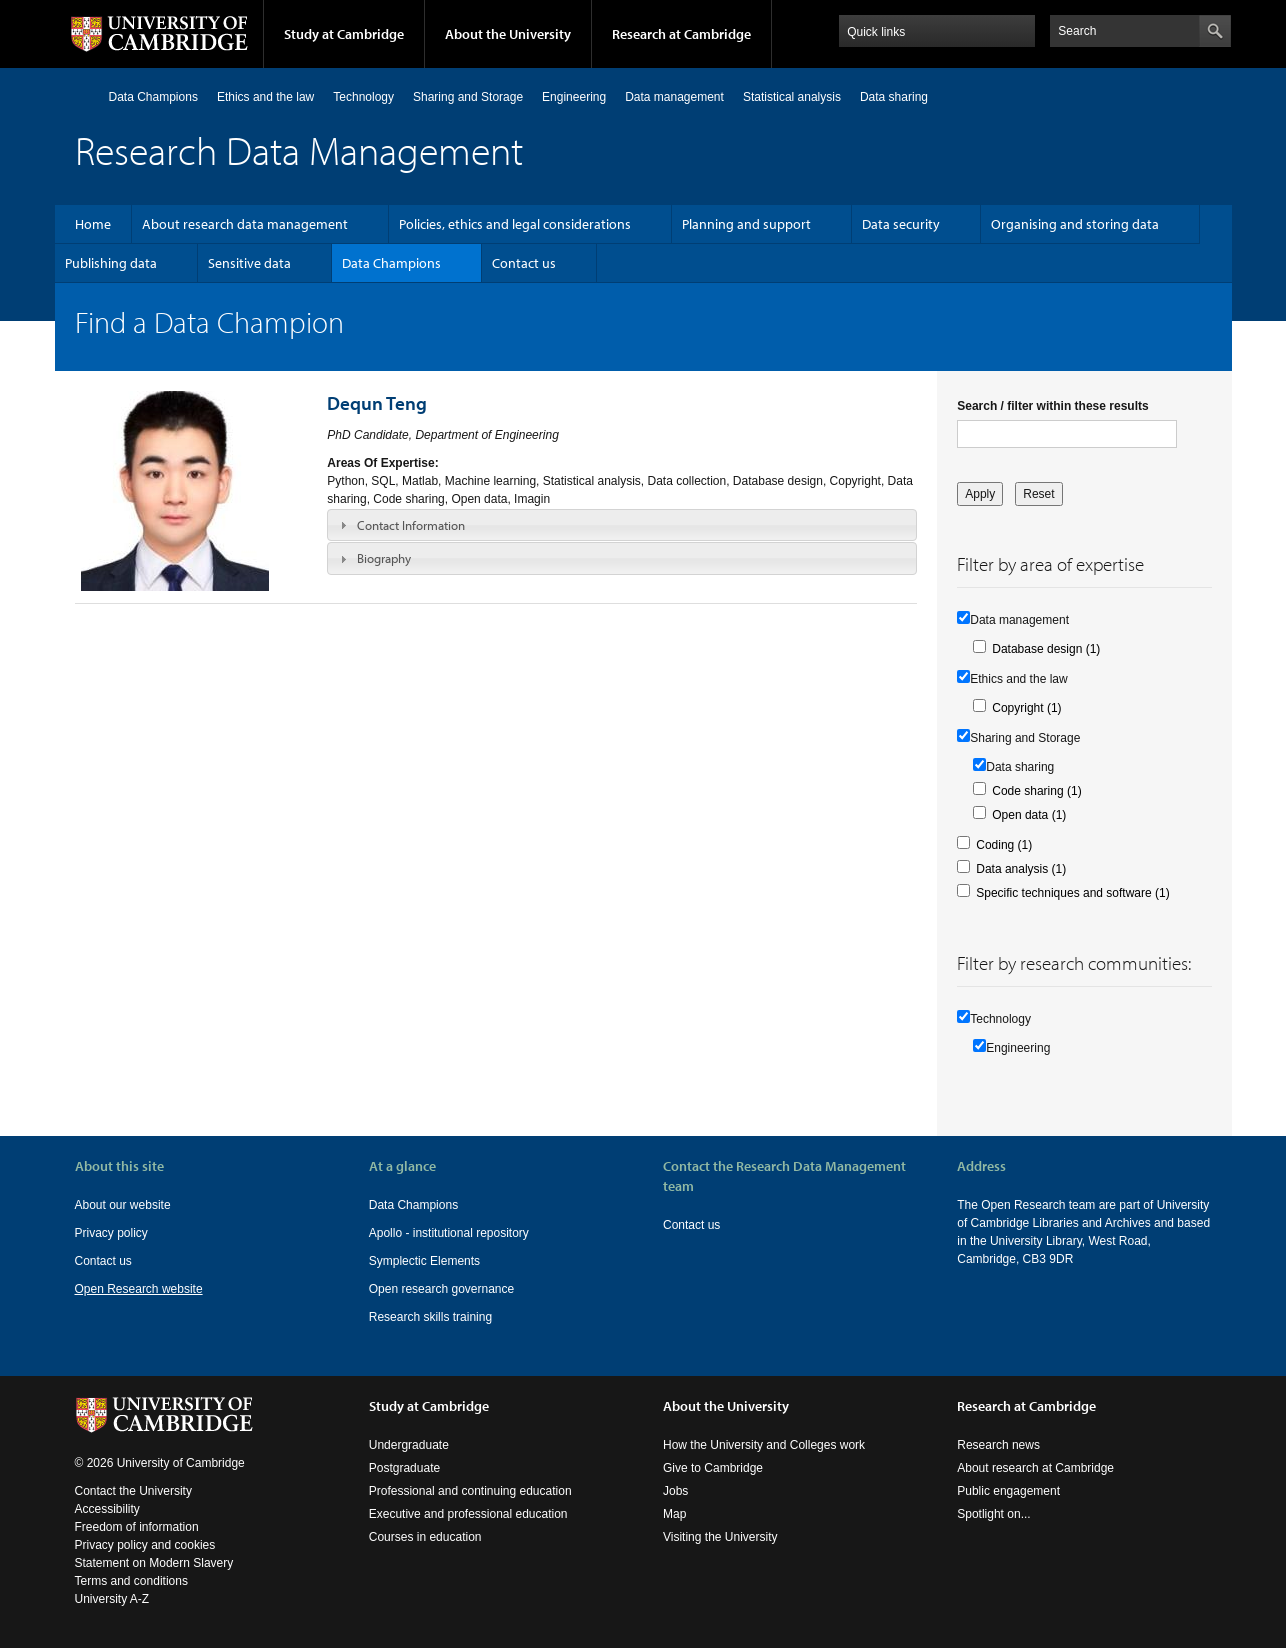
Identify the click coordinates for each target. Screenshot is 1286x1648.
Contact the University (133, 1491)
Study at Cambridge (344, 34)
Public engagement (1008, 1491)
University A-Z (112, 1599)
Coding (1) (1004, 845)
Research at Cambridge (681, 34)
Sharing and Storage (468, 97)
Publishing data (111, 263)
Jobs (675, 1491)
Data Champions (153, 97)
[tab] (622, 525)
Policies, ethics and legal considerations (515, 224)
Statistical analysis (792, 97)
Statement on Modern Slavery (154, 1563)
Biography (384, 558)
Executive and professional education (468, 1514)
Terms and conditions (131, 1581)
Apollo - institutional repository (449, 1233)
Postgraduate (404, 1468)
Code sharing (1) (1036, 791)
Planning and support (746, 224)
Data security (901, 224)
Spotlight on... (993, 1514)
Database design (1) (1046, 649)
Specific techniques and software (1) (1072, 893)
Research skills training (430, 1317)
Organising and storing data (1075, 224)
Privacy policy (111, 1233)
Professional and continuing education (470, 1491)
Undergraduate (409, 1445)
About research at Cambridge (1035, 1468)
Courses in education (425, 1537)
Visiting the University (720, 1537)
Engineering (574, 97)
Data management (674, 97)
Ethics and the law (265, 97)
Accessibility (107, 1509)
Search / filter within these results (1052, 406)
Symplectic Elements (424, 1261)
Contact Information (411, 525)
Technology (363, 97)
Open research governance (441, 1289)
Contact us (524, 263)
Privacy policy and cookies (145, 1545)
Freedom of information (137, 1527)
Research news (998, 1445)
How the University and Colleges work (764, 1445)
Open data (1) (1029, 815)
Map (674, 1514)
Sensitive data (249, 263)
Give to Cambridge (713, 1468)
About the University (508, 34)
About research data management (245, 224)
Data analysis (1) (1021, 869)
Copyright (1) (1026, 708)
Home (83, 96)
